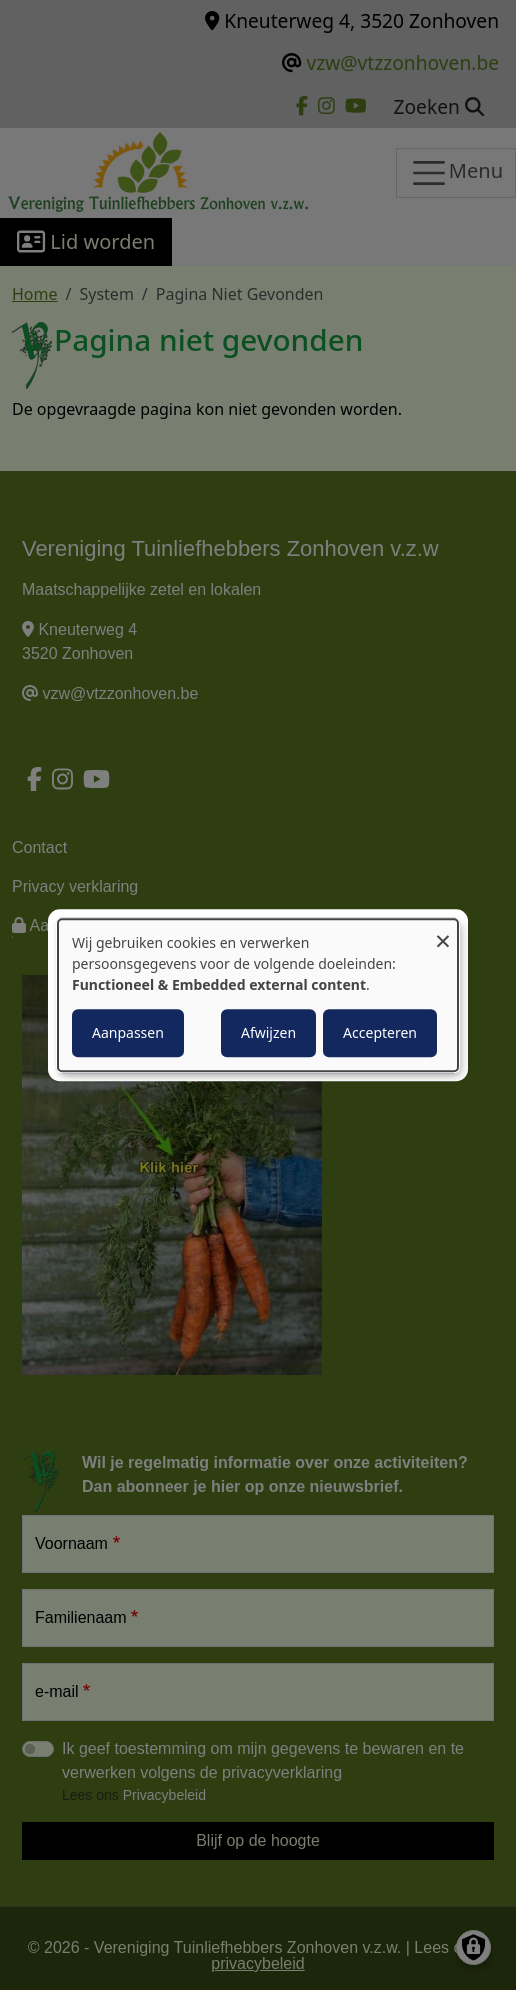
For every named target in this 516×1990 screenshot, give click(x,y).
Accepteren (380, 1032)
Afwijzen (268, 1032)
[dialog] (258, 995)
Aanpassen (128, 1032)
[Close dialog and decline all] (443, 931)
